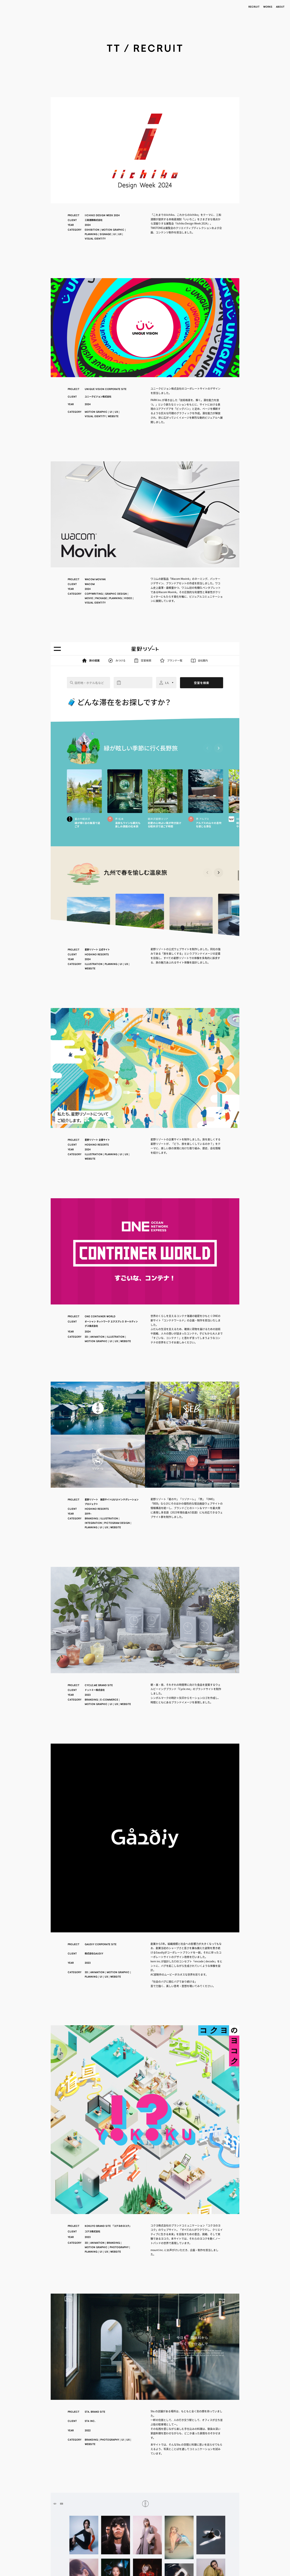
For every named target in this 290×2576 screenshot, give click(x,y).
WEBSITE (113, 416)
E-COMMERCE (109, 1699)
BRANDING (91, 1518)
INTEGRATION (93, 1523)
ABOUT (280, 7)
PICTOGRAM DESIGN (117, 1523)
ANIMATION (97, 1337)
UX (120, 234)
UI (114, 234)
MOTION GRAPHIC (113, 230)
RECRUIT (253, 7)
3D (86, 1337)
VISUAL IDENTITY (95, 238)
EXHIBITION (92, 230)
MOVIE (89, 598)
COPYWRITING (94, 594)
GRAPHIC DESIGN (116, 594)
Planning (91, 234)
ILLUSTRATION (93, 964)
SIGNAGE (105, 234)
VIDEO (128, 598)
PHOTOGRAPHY (119, 2247)
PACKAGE (101, 598)
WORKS (267, 7)
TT (114, 48)
